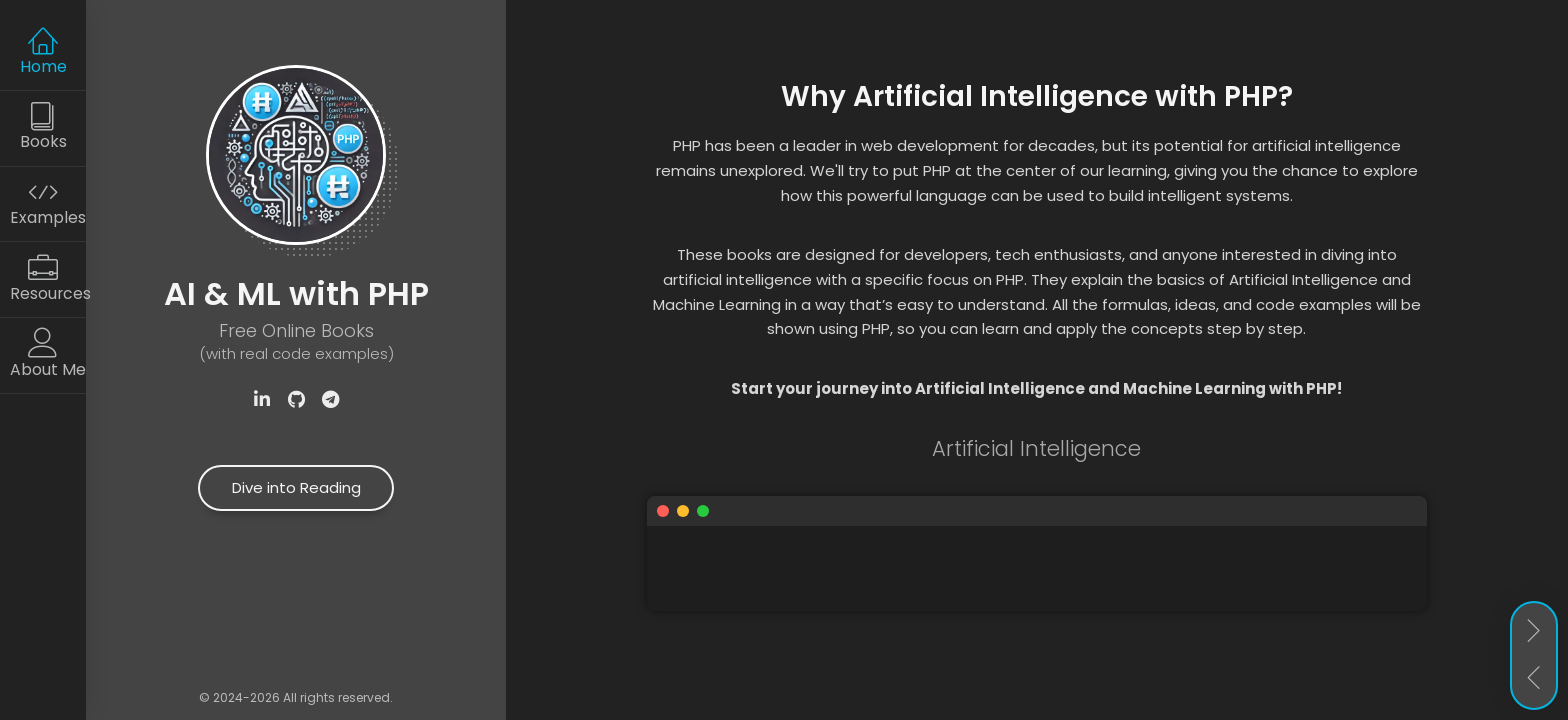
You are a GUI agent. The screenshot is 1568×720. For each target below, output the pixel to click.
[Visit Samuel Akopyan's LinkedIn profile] (262, 400)
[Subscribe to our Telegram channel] (330, 400)
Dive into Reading (296, 487)
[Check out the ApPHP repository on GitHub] (296, 400)
